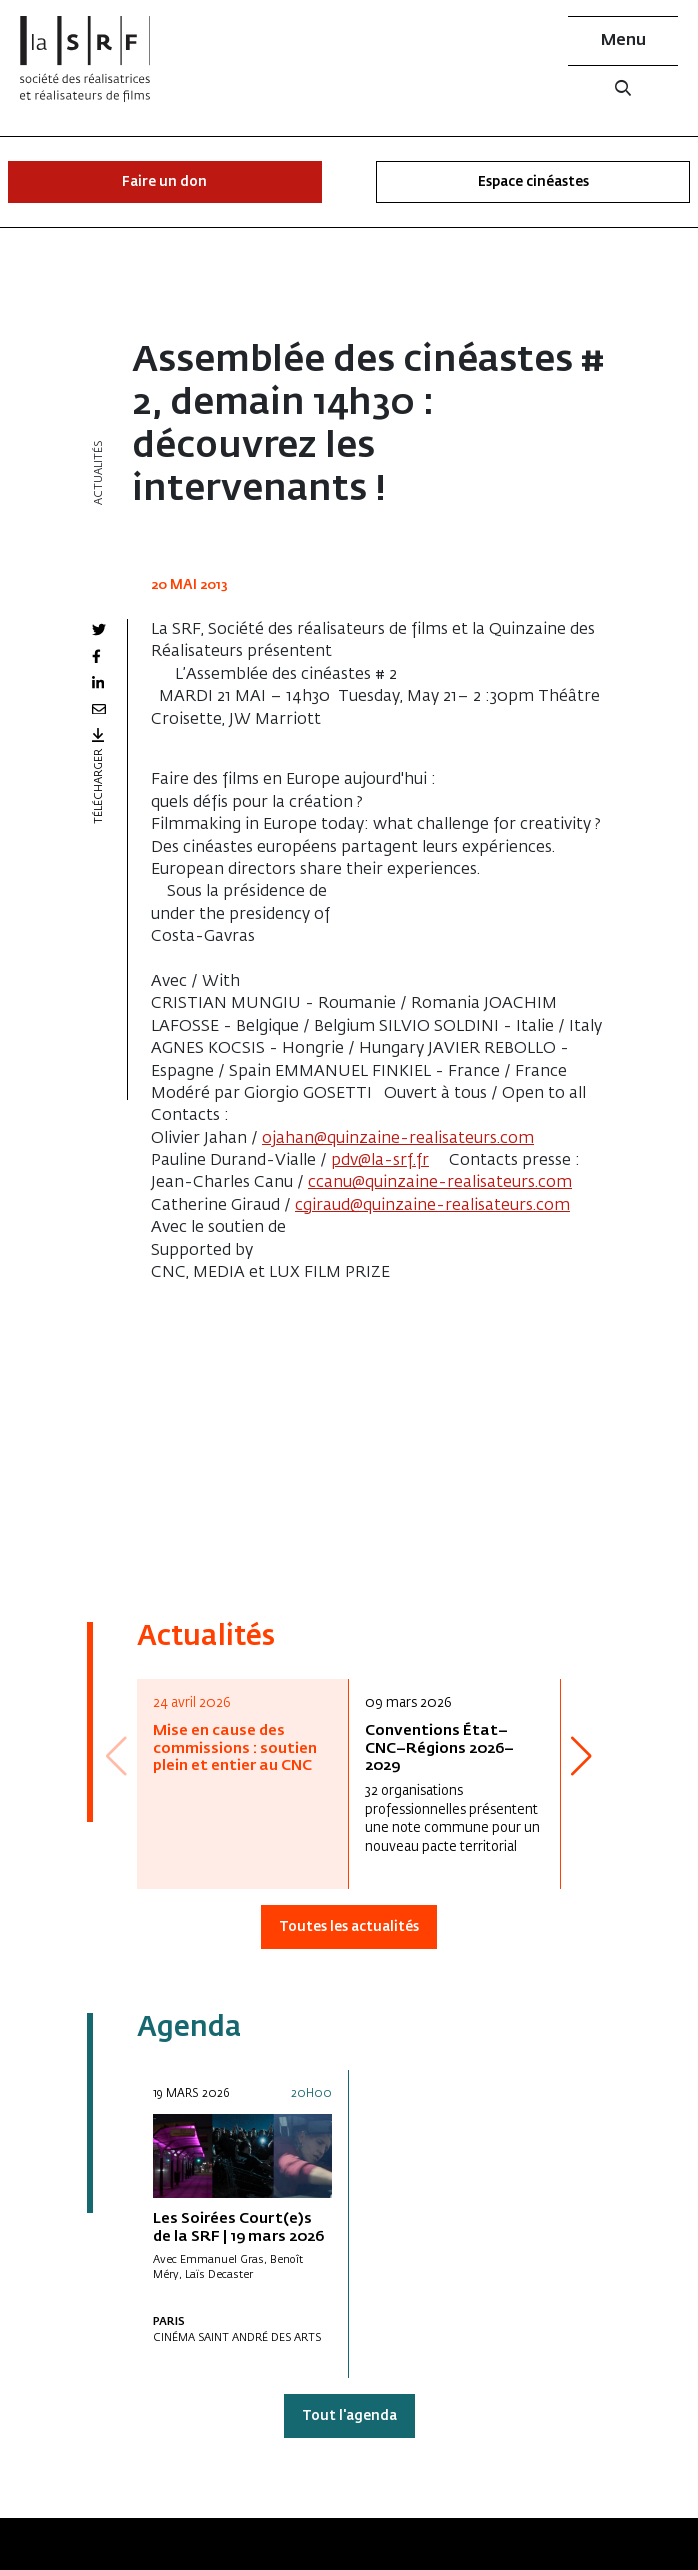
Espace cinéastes (533, 182)
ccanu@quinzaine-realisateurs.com (440, 1183)
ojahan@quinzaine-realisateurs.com (398, 1139)
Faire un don (164, 182)
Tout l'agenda (349, 2416)
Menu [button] (623, 41)
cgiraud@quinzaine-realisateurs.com (432, 1206)
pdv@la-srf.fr (380, 1161)
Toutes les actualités (349, 1927)
